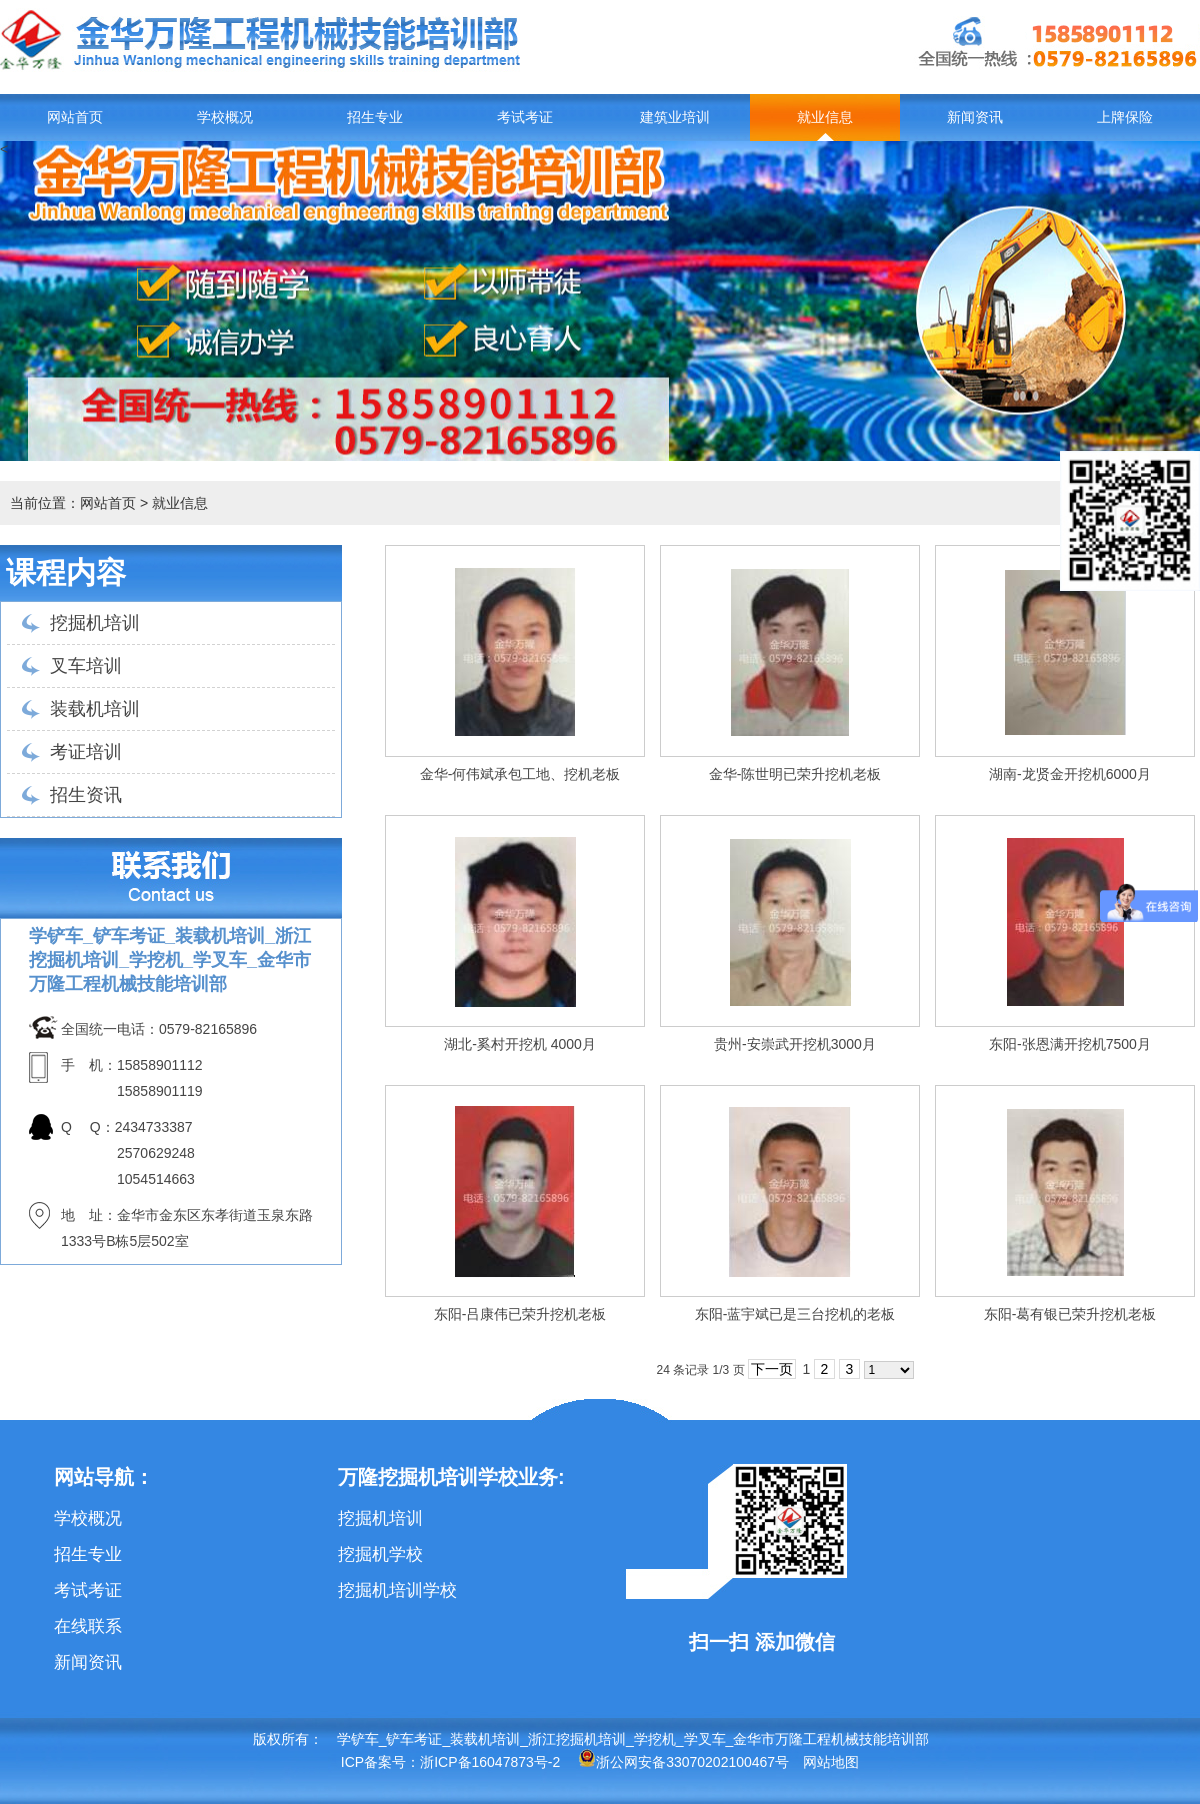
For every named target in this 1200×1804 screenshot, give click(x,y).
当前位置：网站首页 (73, 503)
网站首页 (75, 117)
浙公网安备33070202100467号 (683, 1762)
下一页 (772, 1369)
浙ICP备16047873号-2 (490, 1762)
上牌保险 (1125, 117)
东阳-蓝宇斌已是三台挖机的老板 (795, 1314)
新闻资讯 (975, 117)
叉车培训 (86, 666)
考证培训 (86, 752)
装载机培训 (95, 709)
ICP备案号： (380, 1762)
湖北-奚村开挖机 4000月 (520, 1044)
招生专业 (375, 117)
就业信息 (825, 117)
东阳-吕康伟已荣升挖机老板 (520, 1314)
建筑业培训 (675, 117)
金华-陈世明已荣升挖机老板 (795, 774)
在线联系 (88, 1626)
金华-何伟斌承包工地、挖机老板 (520, 774)
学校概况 (225, 117)
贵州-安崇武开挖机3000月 (795, 1044)
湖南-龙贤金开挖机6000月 (1070, 774)
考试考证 (525, 117)
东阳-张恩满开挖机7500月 (1070, 1044)
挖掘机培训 (95, 623)
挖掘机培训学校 (397, 1590)
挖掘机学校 (380, 1554)
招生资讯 (86, 795)
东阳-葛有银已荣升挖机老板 (1070, 1314)
